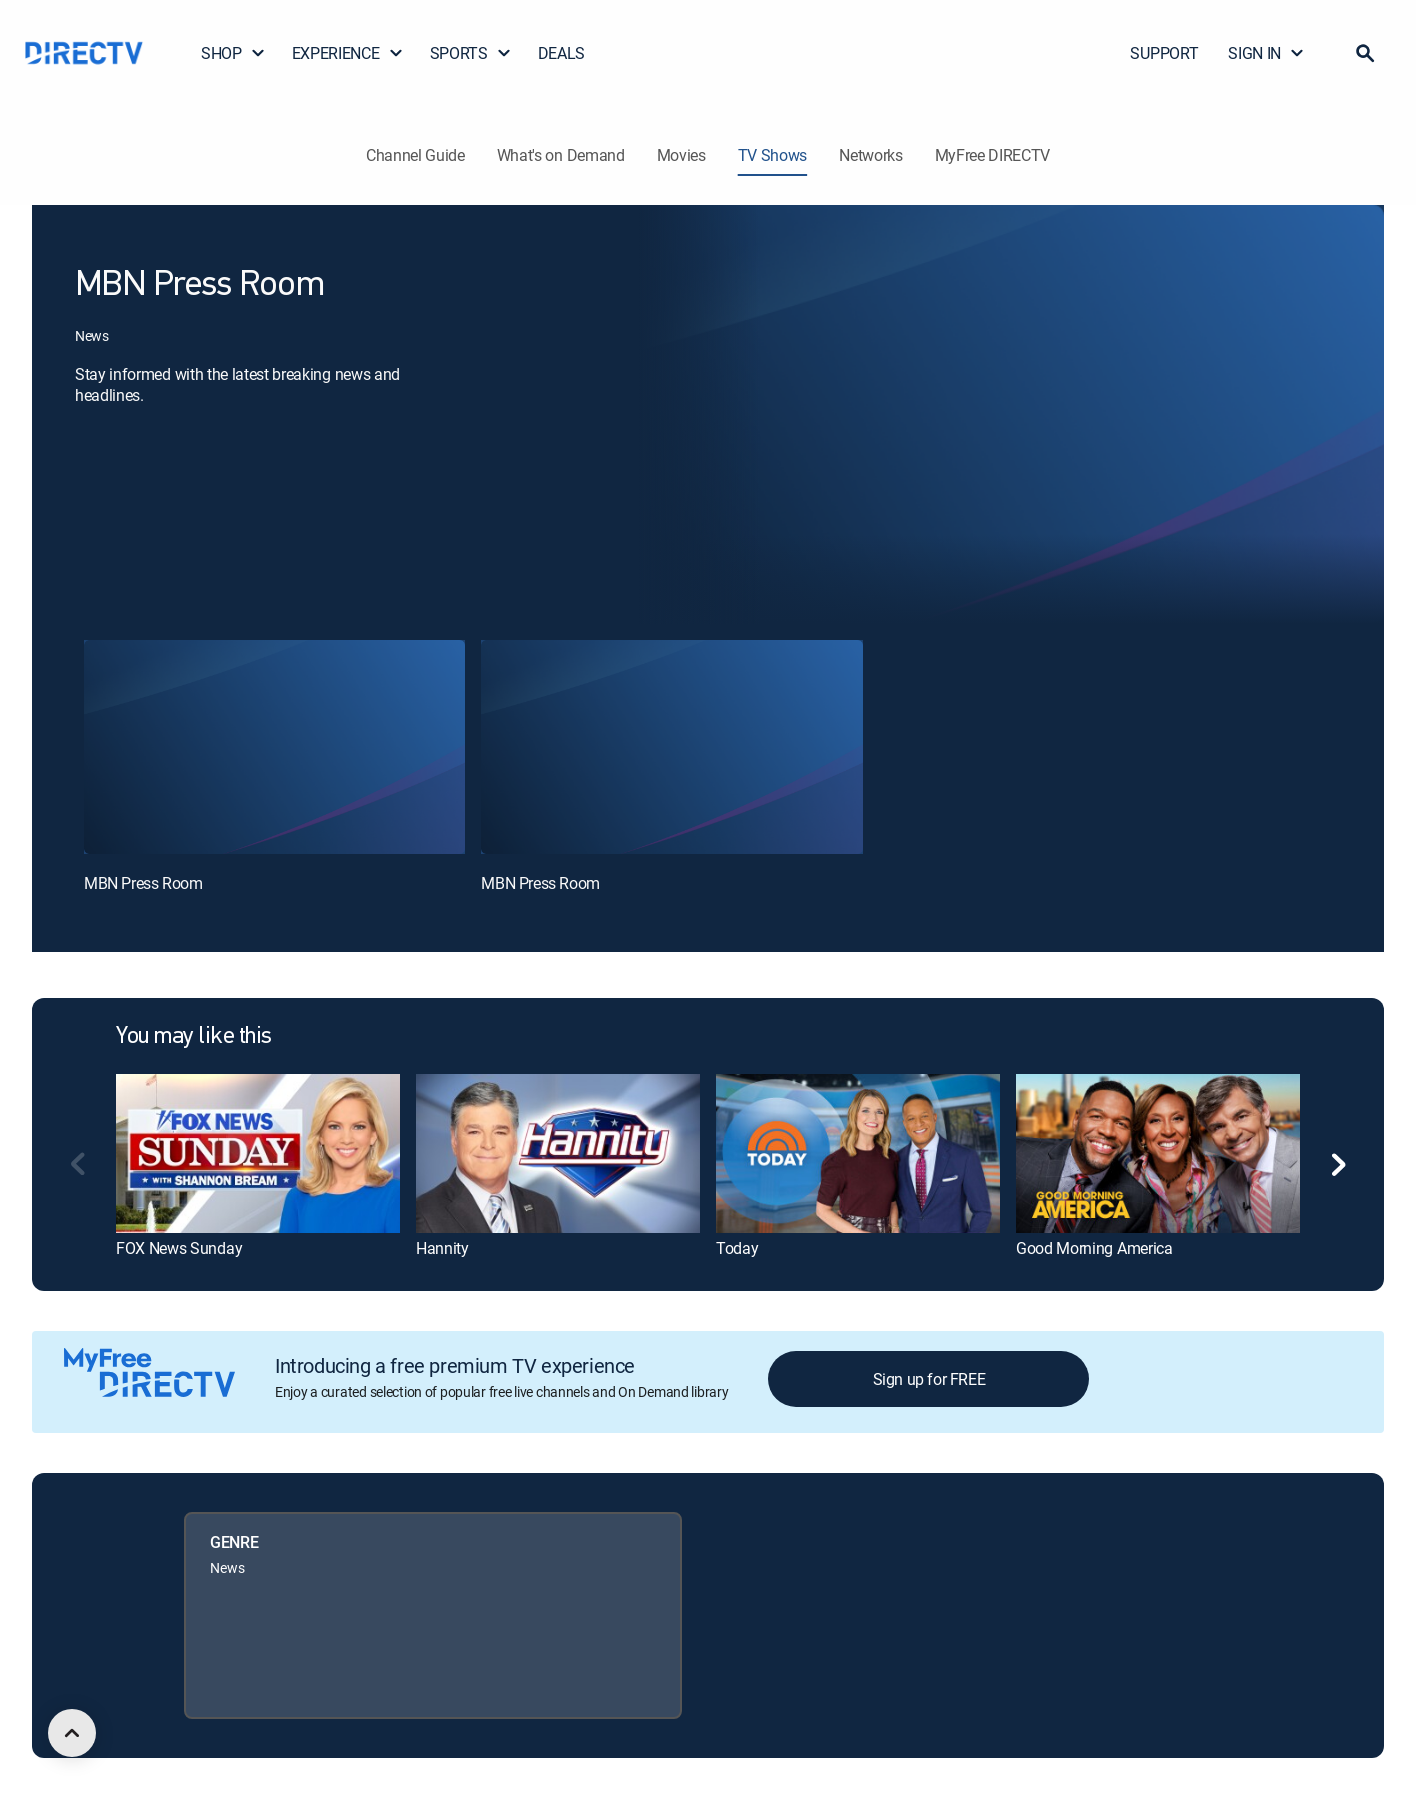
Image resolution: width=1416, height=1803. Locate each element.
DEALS (561, 53)
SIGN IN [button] (1266, 53)
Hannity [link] (442, 1248)
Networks (870, 155)
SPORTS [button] (471, 53)
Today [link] (737, 1248)
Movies (681, 155)
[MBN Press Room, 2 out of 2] (671, 747)
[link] (258, 1153)
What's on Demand (561, 155)
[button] (1365, 53)
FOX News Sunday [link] (179, 1248)
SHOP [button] (233, 53)
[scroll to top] (72, 1733)
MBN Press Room (143, 883)
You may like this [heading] (194, 1037)
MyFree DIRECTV (993, 155)
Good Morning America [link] (1094, 1248)
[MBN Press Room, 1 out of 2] (274, 747)
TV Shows (772, 155)
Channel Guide (415, 155)
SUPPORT (1164, 53)
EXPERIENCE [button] (348, 53)
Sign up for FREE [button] (929, 1379)
